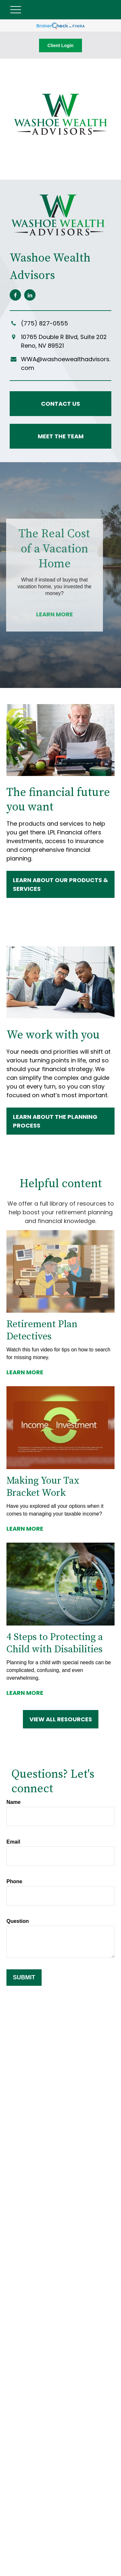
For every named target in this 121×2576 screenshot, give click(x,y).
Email (13, 1842)
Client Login (60, 45)
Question (17, 1921)
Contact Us (60, 404)
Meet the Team (61, 436)
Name (13, 1802)
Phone (14, 1881)
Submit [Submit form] (24, 1977)
